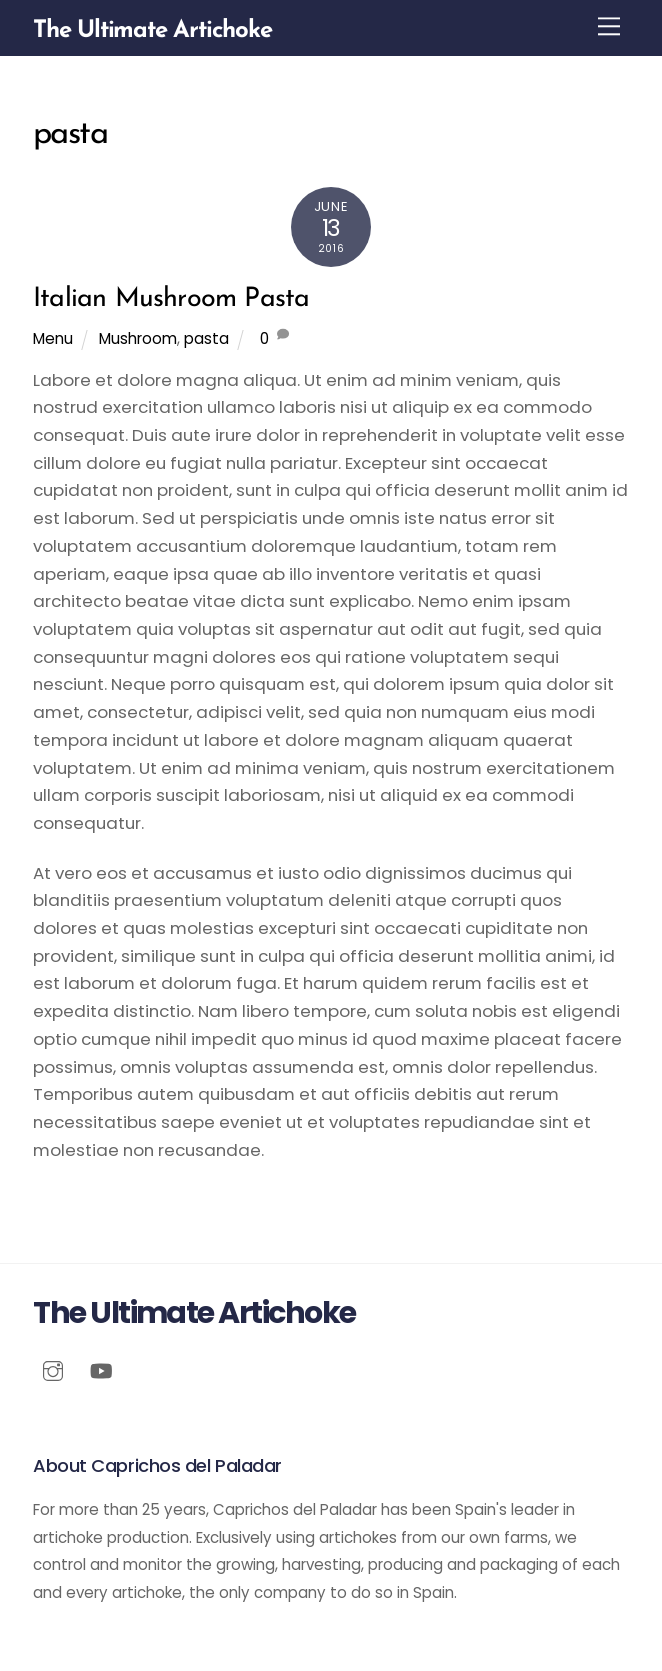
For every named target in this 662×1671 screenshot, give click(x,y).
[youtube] (101, 1369)
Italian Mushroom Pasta (171, 299)
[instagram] (53, 1369)
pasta (206, 338)
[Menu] (609, 26)
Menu (53, 338)
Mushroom (138, 338)
